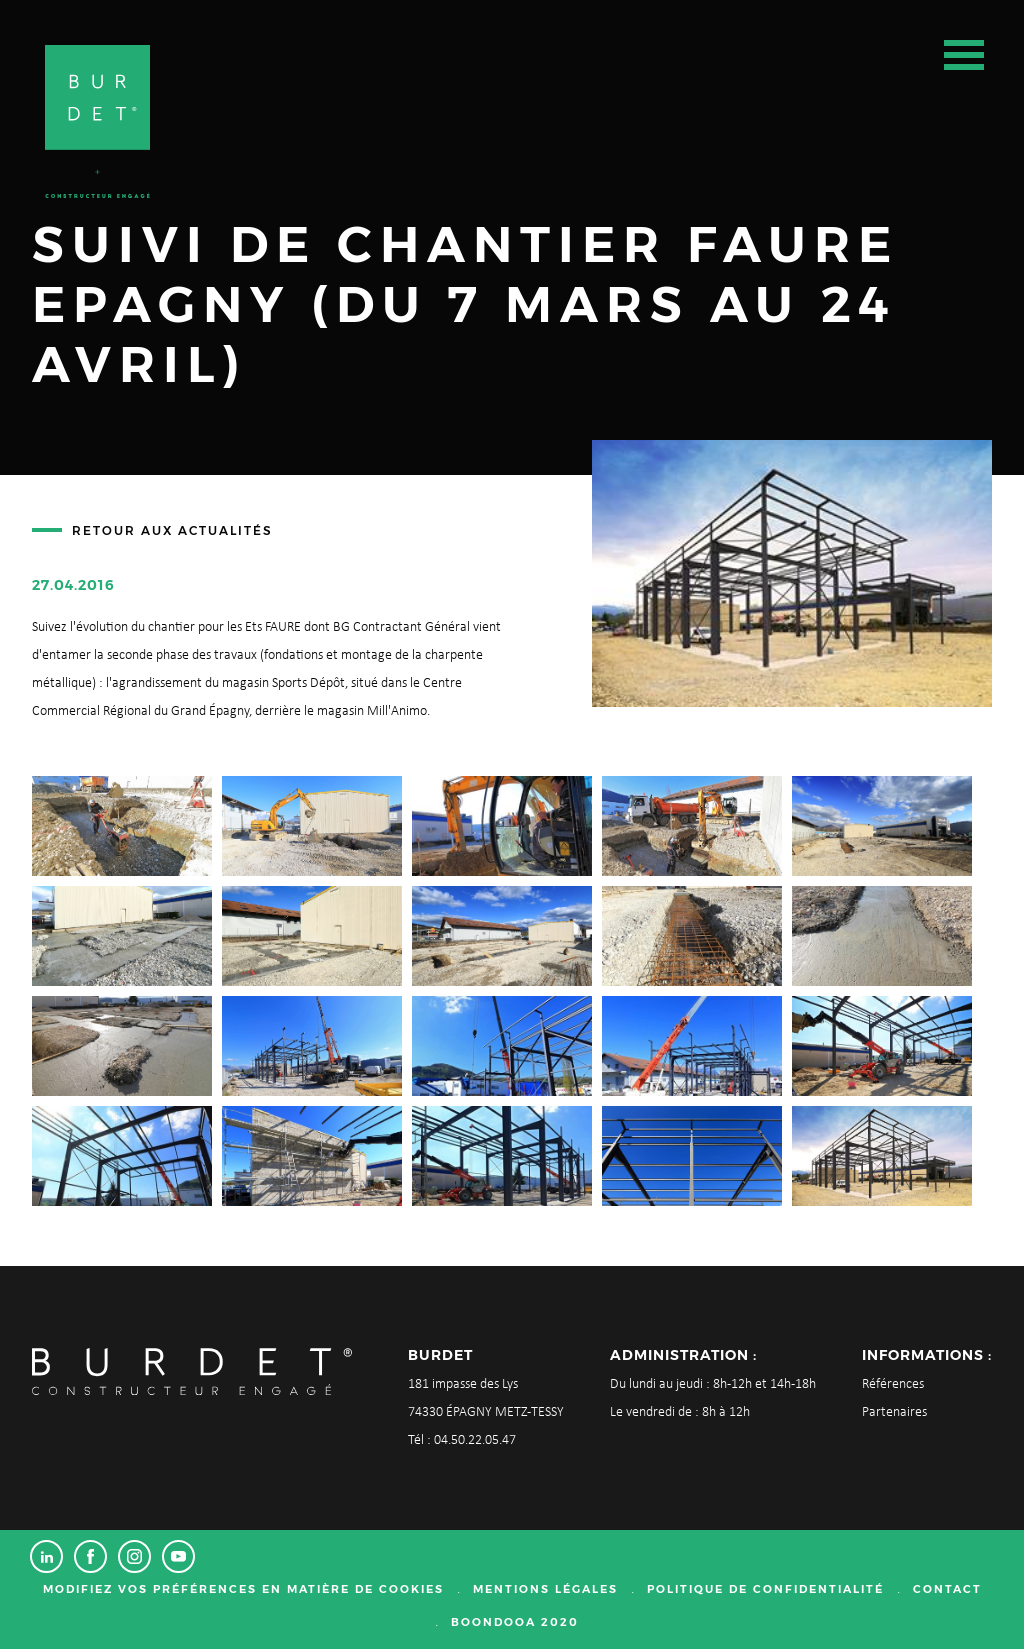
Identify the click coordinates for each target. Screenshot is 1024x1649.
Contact (947, 1589)
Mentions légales (545, 1589)
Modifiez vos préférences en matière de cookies (243, 1589)
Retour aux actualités (172, 530)
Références (893, 1384)
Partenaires (894, 1412)
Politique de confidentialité (765, 1589)
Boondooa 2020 (515, 1622)
